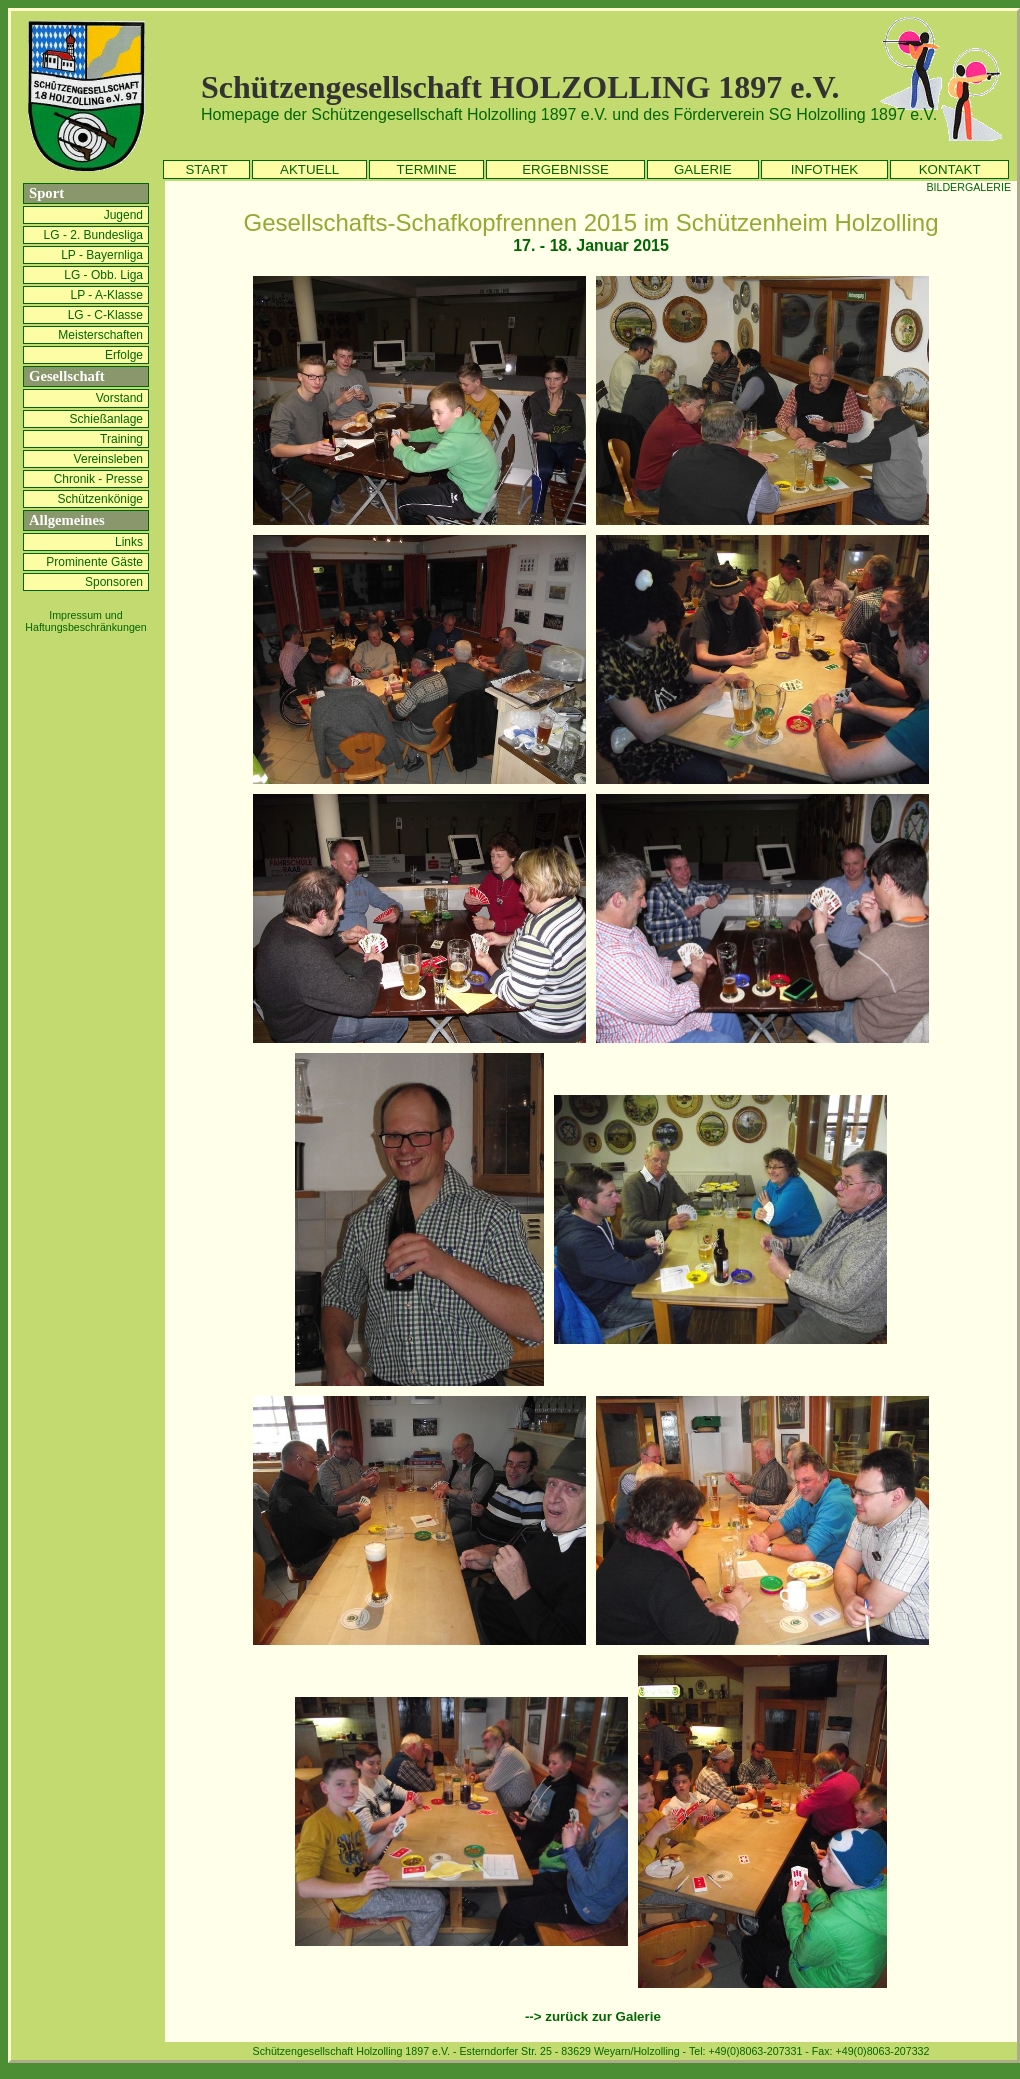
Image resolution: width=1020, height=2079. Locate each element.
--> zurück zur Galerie (593, 2016)
